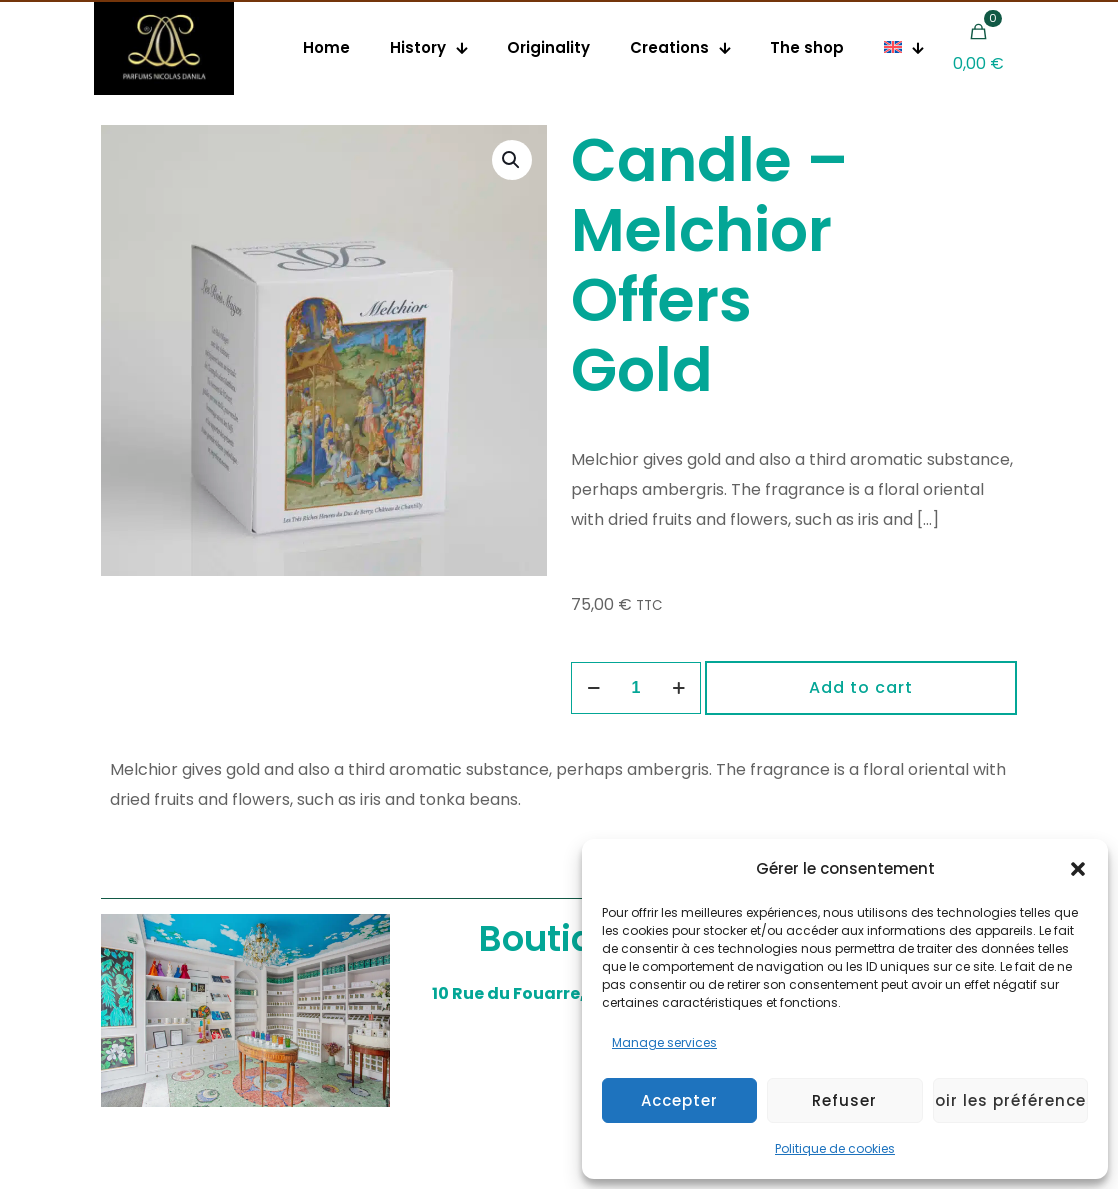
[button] (1078, 869)
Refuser (844, 1100)
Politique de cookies (835, 1148)
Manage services (664, 1042)
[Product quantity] (636, 688)
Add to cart (861, 687)
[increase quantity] (678, 688)
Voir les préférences (1010, 1100)
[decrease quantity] (593, 688)
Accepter (679, 1100)
